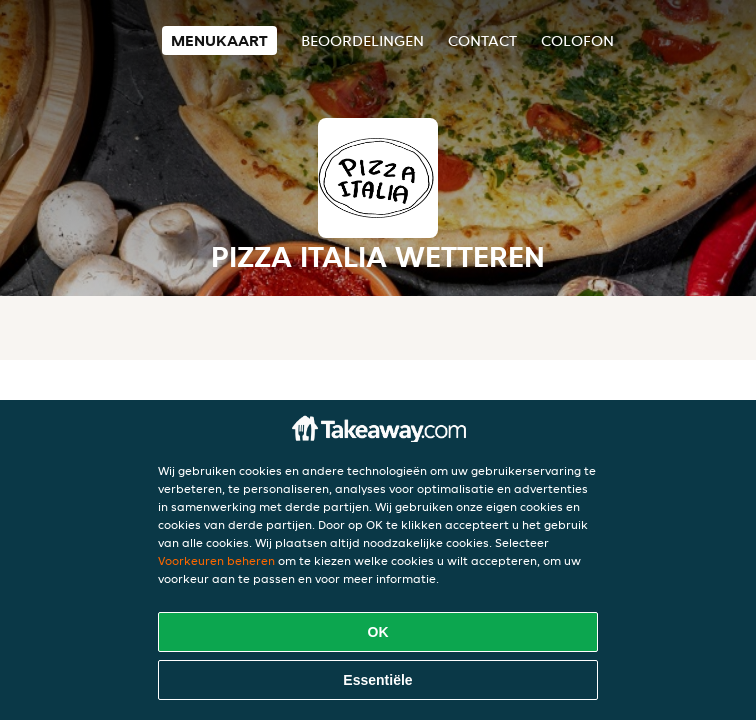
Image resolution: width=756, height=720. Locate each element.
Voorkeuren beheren (216, 560)
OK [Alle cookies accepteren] (378, 632)
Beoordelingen (362, 40)
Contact (482, 40)
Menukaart (219, 40)
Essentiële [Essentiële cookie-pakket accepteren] (377, 680)
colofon (577, 40)
